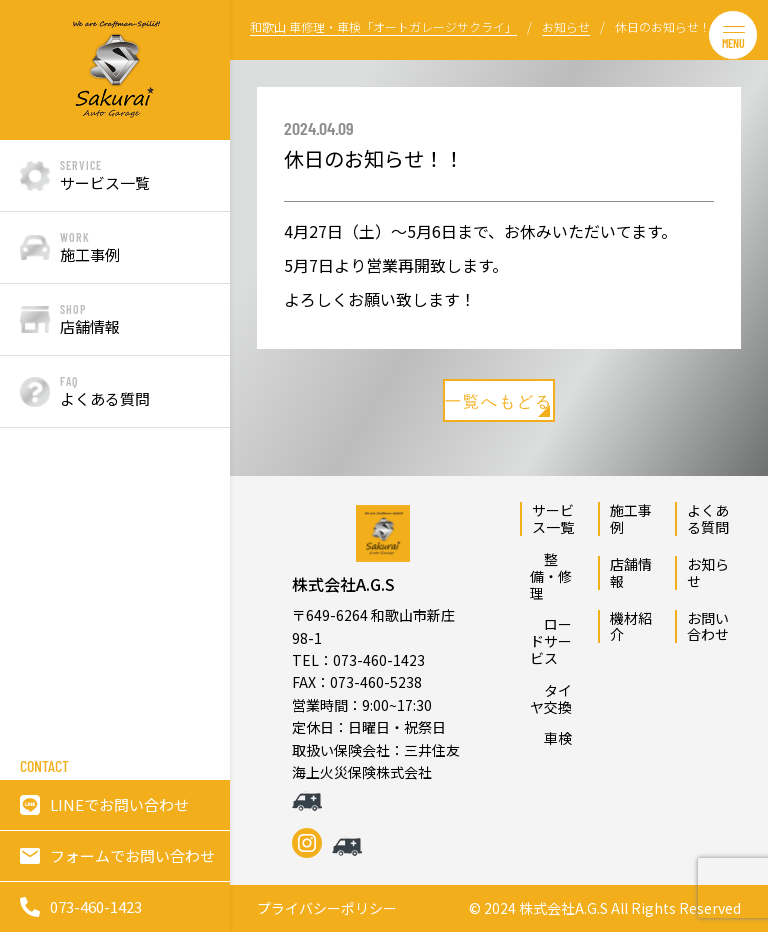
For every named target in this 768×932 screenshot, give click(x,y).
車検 (551, 738)
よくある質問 (708, 518)
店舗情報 (631, 572)
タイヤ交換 (551, 698)
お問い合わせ (708, 626)
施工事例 (631, 518)
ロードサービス (551, 641)
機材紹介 (631, 626)
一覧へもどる (499, 404)
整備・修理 (551, 576)
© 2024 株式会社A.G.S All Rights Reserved (605, 908)
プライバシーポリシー (327, 908)
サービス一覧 (553, 518)
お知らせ (708, 572)
